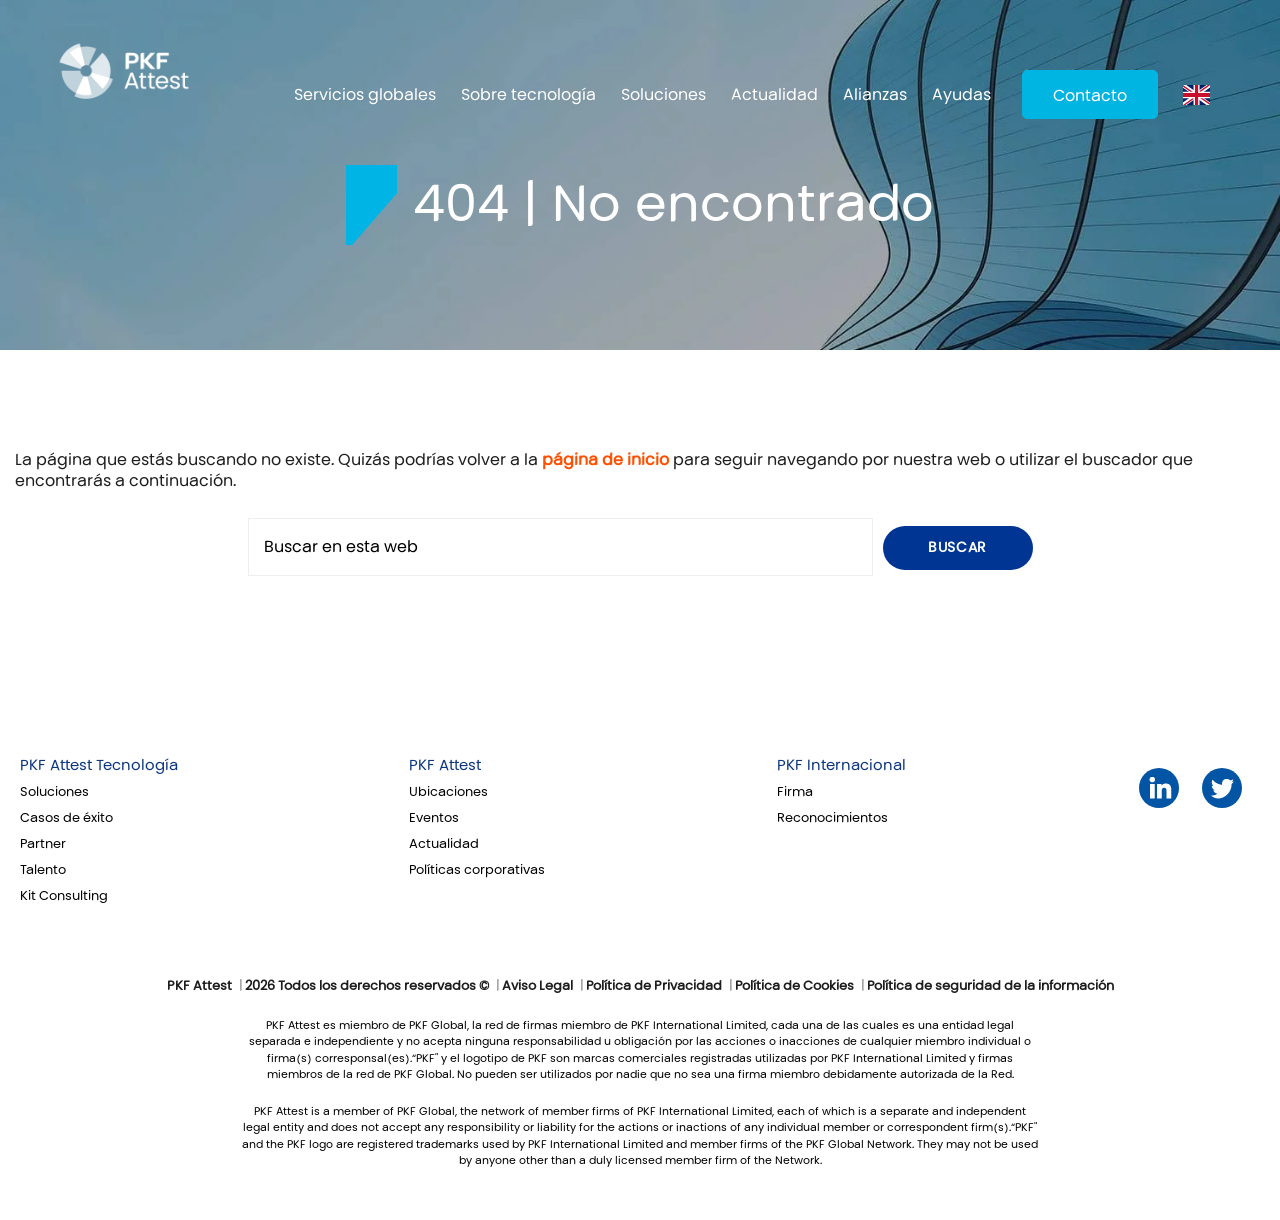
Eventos (434, 818)
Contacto (1090, 95)
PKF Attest (445, 765)
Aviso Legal (537, 986)
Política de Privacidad (654, 986)
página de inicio (605, 459)
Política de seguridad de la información (990, 986)
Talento (43, 870)
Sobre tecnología (528, 94)
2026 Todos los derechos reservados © (367, 986)
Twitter (1222, 788)
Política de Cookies (794, 986)
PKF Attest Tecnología (99, 765)
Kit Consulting (64, 896)
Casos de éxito (66, 818)
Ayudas (961, 94)
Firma (795, 792)
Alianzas (875, 94)
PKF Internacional (841, 765)
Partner (43, 844)
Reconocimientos (832, 818)
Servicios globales (365, 94)
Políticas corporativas (477, 870)
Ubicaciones (448, 792)
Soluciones (663, 94)
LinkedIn (1159, 788)
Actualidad (774, 94)
